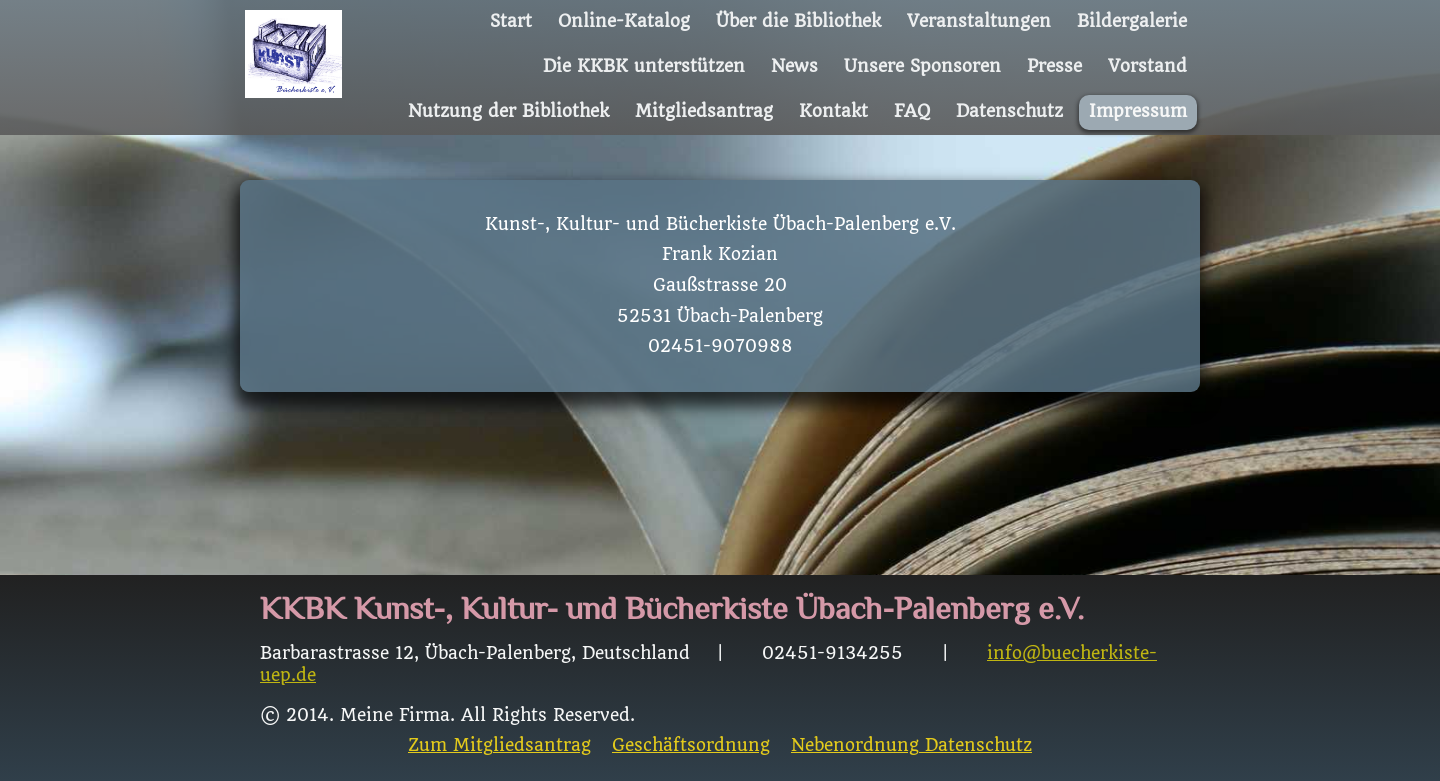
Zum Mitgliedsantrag (499, 745)
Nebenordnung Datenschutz (911, 745)
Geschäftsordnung (691, 745)
